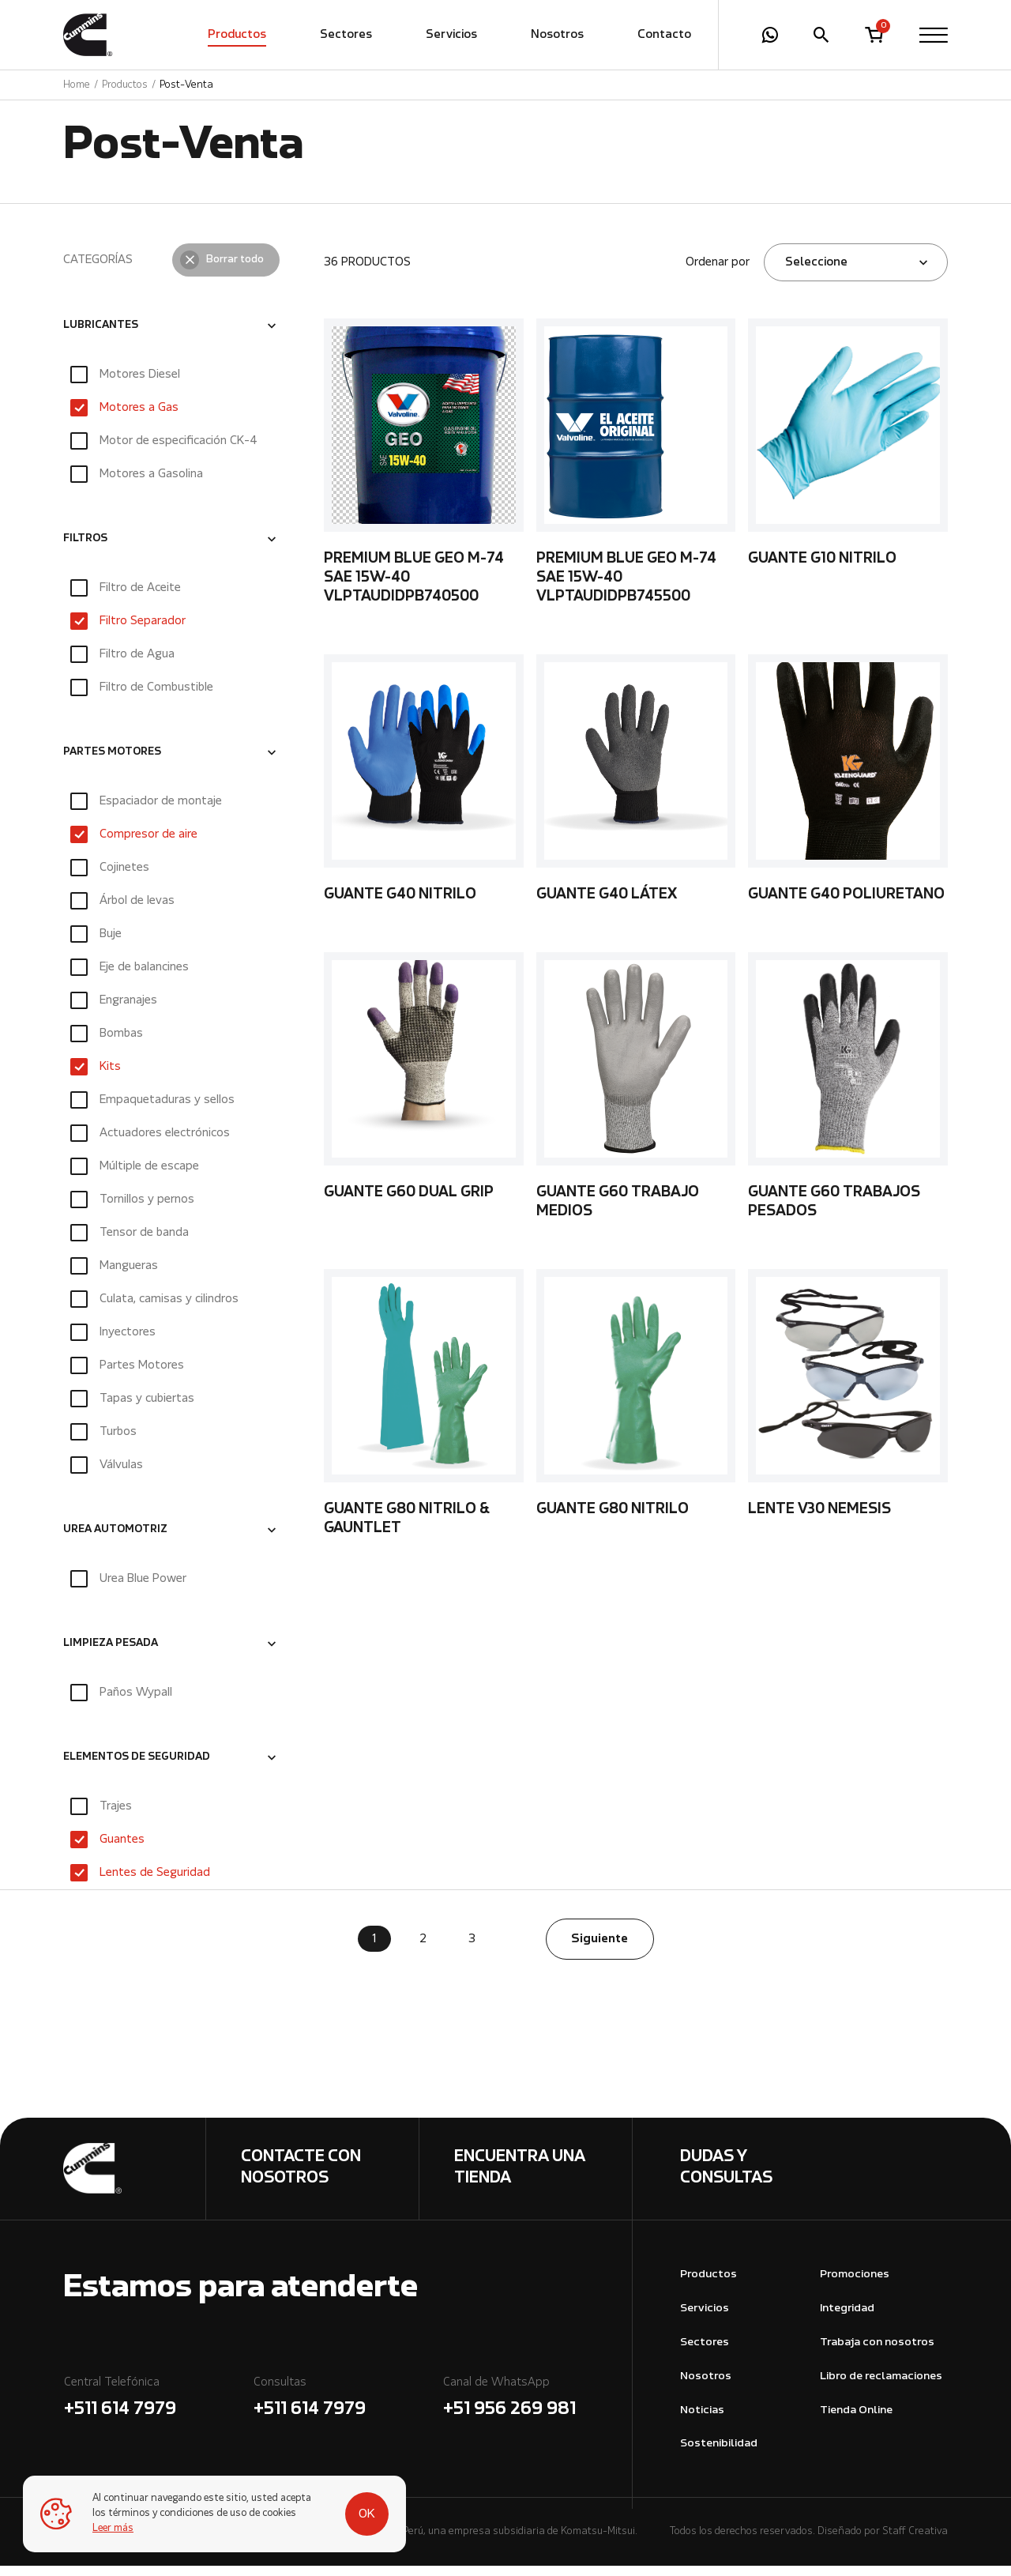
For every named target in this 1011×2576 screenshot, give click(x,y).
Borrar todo (235, 270)
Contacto (664, 35)
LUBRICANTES (100, 336)
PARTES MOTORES (112, 763)
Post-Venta (186, 86)
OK (356, 2514)
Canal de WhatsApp (537, 2409)
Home (76, 86)
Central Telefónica (158, 2409)
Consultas (348, 2409)
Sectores (346, 35)
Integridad (847, 2319)
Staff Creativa (915, 2541)
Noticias (702, 2421)
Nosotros (557, 35)
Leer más (113, 2528)
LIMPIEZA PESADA (110, 1654)
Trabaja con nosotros (877, 2353)
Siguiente (599, 1949)
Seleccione (816, 272)
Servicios (451, 35)
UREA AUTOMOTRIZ (115, 1541)
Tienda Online (856, 2421)
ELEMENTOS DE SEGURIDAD (136, 1768)
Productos (237, 35)
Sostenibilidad (718, 2454)
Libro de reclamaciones (881, 2387)
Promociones (854, 2285)
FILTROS (85, 549)
